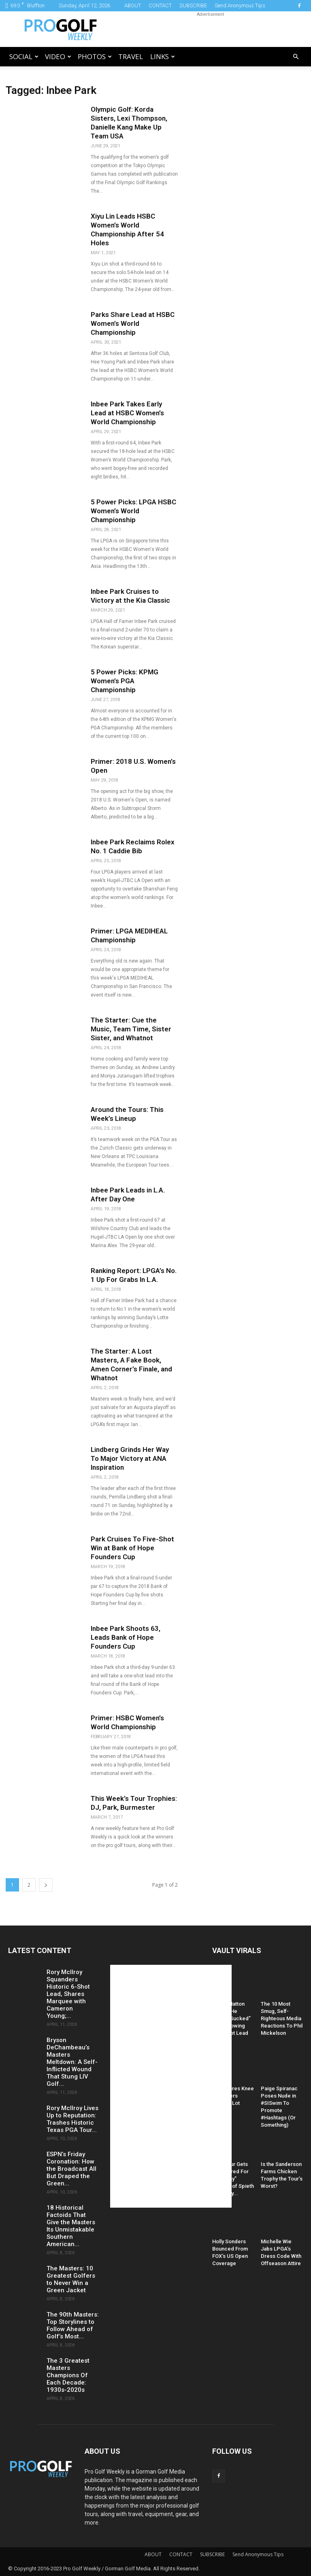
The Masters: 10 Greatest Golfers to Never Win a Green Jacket (71, 2279)
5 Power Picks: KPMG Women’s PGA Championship (124, 681)
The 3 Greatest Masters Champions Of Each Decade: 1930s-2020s (68, 2375)
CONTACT (160, 5)
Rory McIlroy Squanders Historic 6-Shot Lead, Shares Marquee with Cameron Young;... (68, 1993)
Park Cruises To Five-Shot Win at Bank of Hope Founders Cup (132, 1548)
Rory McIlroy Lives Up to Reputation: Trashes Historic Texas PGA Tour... (72, 2119)
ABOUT (132, 5)
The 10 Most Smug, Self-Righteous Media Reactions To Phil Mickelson (281, 2018)
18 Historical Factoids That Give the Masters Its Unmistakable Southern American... (71, 2226)
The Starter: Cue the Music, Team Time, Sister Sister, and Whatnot (131, 1029)
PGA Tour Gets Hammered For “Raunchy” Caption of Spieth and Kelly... (233, 2178)
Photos (95, 56)
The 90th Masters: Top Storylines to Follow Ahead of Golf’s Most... (73, 2325)
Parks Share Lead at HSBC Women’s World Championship (133, 323)
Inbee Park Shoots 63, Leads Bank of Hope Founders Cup (125, 1637)
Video (58, 56)
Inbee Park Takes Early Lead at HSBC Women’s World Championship (127, 413)
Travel (130, 56)
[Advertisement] (210, 29)
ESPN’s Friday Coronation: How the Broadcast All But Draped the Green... (71, 2169)
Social (23, 56)
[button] (295, 57)
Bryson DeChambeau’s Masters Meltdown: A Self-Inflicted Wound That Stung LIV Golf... (72, 2061)
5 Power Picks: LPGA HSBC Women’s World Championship (133, 511)
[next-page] (46, 1885)
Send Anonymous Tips (240, 5)
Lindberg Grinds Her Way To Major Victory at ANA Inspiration (130, 1458)
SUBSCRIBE (193, 5)
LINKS (162, 56)
